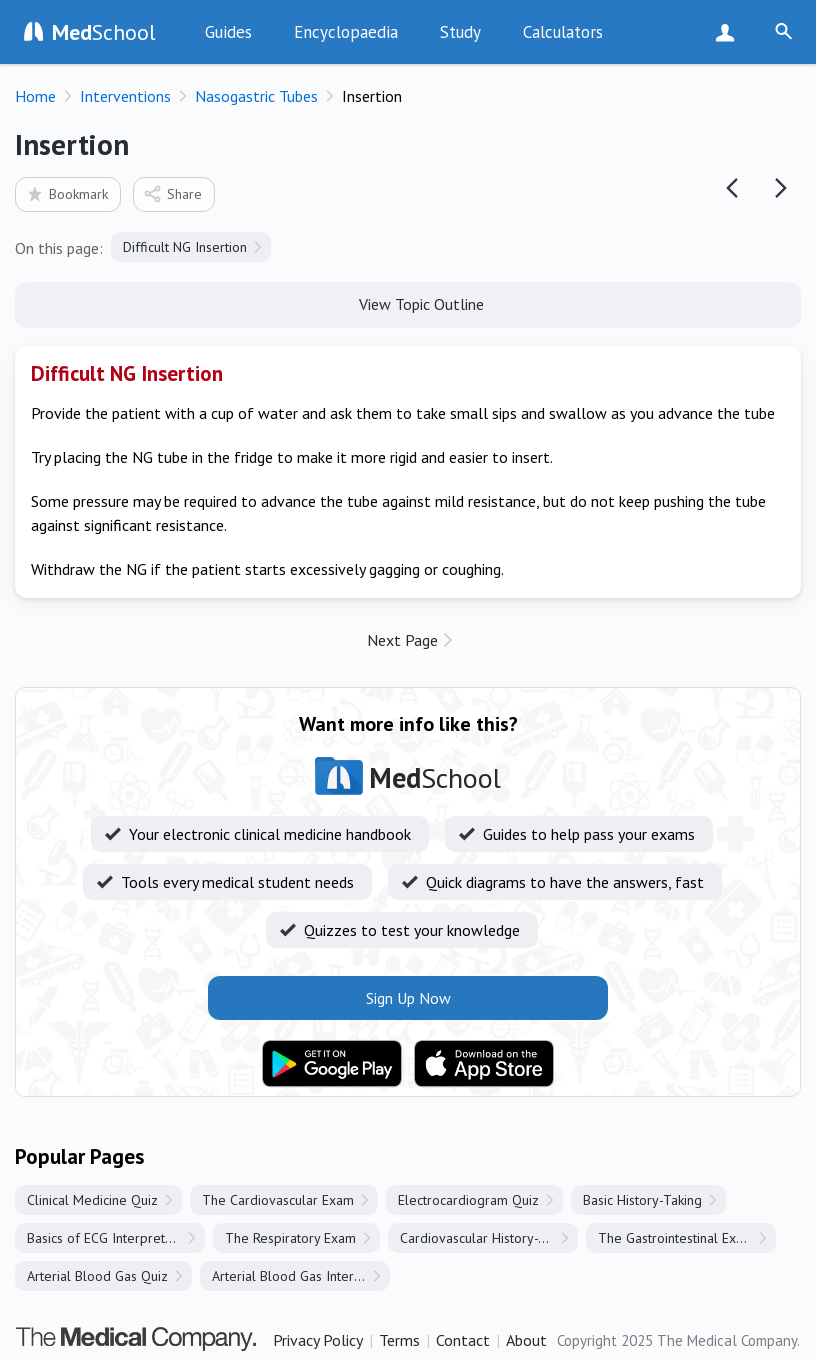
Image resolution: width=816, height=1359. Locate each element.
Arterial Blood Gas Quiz (97, 1276)
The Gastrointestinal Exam (676, 1238)
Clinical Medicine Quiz (92, 1200)
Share (172, 193)
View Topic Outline (408, 303)
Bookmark (66, 193)
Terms (399, 1340)
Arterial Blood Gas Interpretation (301, 1276)
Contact (463, 1340)
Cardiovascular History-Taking (488, 1238)
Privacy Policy (318, 1340)
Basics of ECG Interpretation (110, 1238)
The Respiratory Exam (290, 1238)
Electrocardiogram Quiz (468, 1200)
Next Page (402, 640)
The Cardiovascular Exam (278, 1200)
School (104, 32)
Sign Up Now (729, 32)
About (526, 1340)
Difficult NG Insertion (185, 247)
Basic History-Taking (642, 1200)
